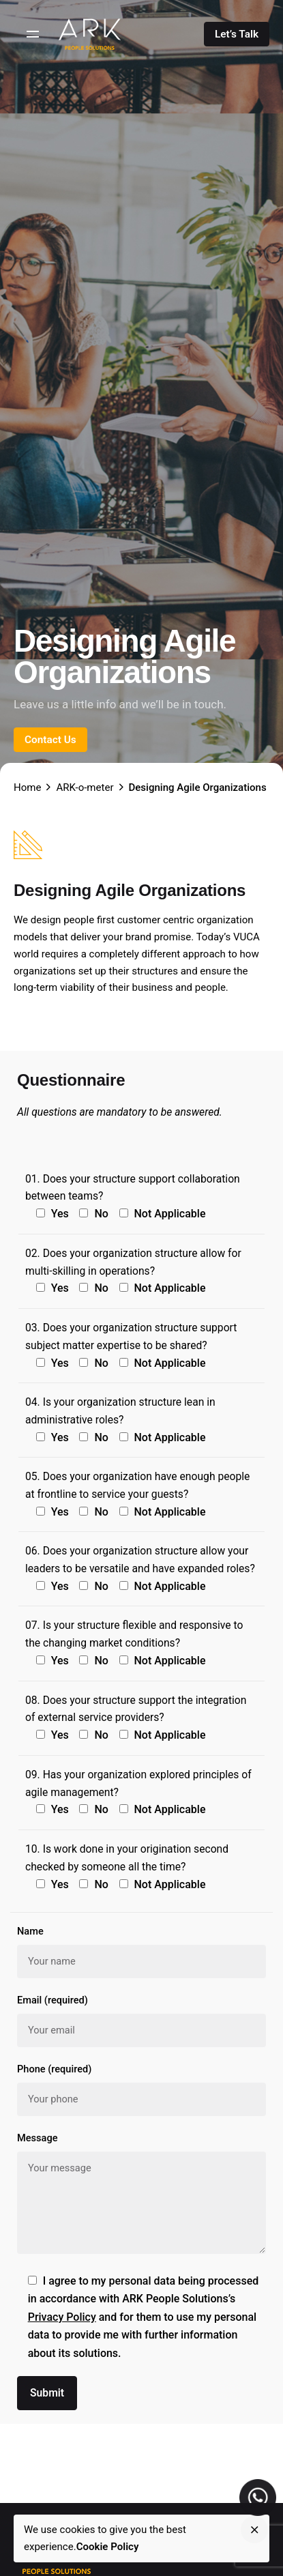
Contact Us (50, 740)
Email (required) (141, 2020)
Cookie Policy (107, 2547)
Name (141, 1951)
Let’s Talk (236, 34)
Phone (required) (141, 2089)
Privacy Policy (62, 2317)
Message (141, 2195)
